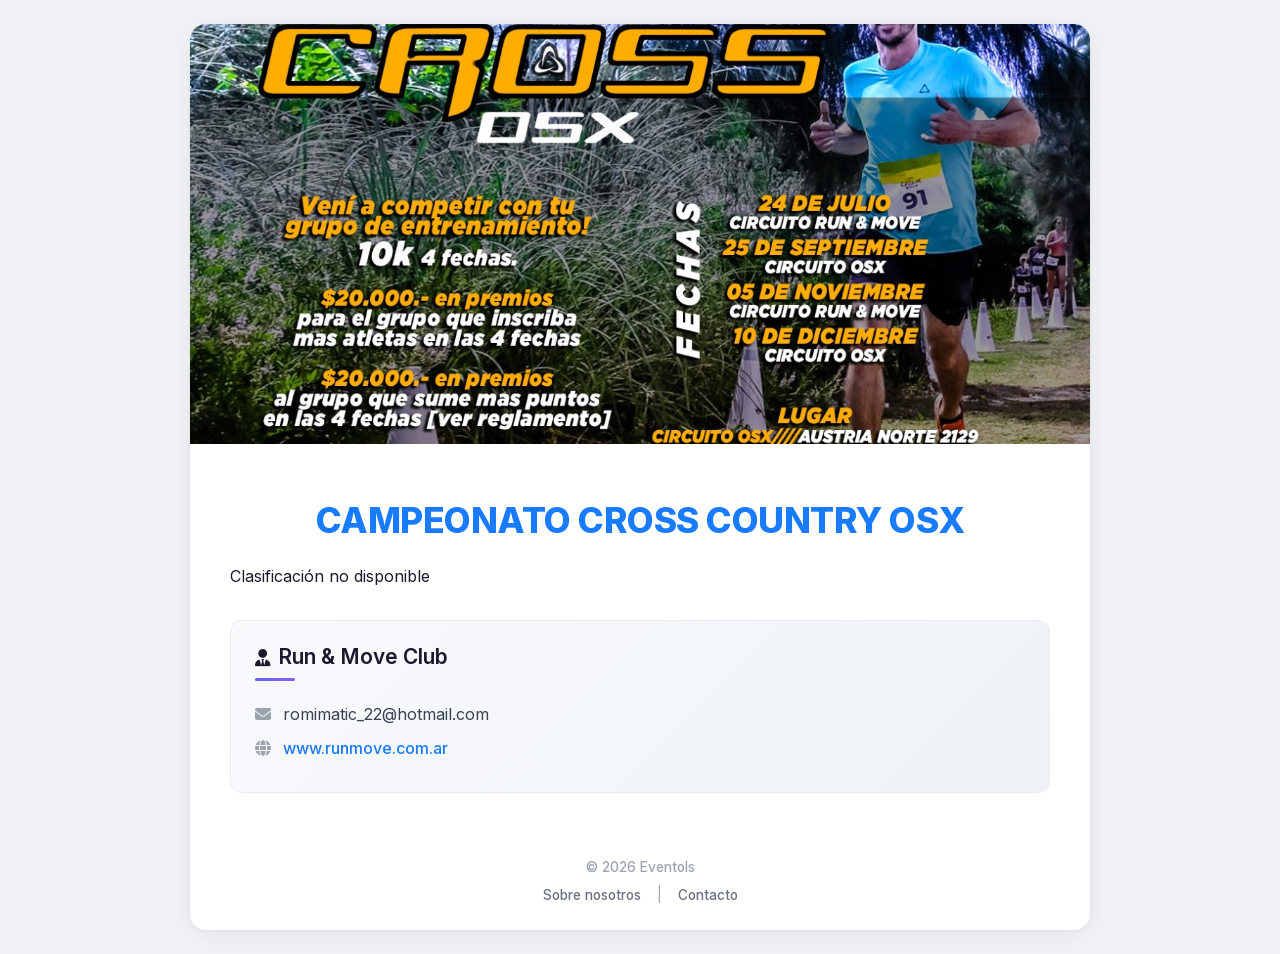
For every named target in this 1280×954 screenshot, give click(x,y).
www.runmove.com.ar (365, 748)
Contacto (708, 895)
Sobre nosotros (592, 895)
